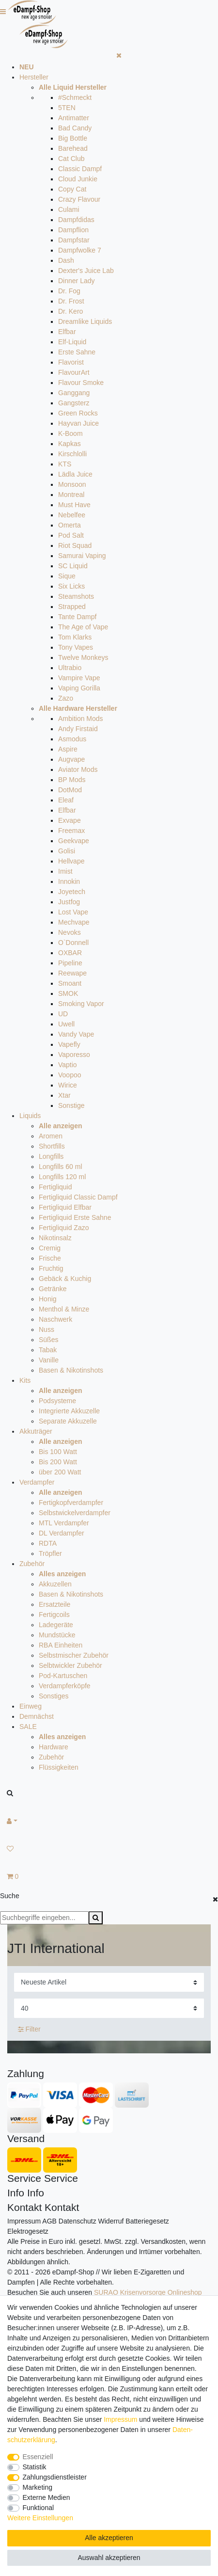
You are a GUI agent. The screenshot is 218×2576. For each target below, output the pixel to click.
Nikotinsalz (55, 1238)
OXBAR (70, 953)
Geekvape (73, 841)
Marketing (37, 2487)
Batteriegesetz (147, 2221)
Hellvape (71, 861)
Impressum (24, 2221)
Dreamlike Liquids (85, 321)
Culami (68, 209)
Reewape (72, 973)
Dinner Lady (76, 281)
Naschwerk (55, 1319)
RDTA (48, 1543)
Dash (66, 260)
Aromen (50, 1136)
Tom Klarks (75, 637)
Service (24, 2178)
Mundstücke (57, 1635)
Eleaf (66, 800)
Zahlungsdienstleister (55, 2477)
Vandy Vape (76, 1034)
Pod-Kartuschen (63, 1676)
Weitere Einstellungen (40, 2518)
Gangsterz (74, 403)
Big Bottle (72, 138)
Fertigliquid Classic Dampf (78, 1197)
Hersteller (33, 77)
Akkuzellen (55, 1584)
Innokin (69, 881)
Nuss (46, 1329)
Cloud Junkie (77, 179)
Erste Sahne (76, 352)
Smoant (69, 983)
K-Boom (70, 433)
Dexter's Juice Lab (86, 270)
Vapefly (69, 1044)
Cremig (50, 1248)
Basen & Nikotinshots (71, 1370)
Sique (67, 576)
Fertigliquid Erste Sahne (75, 1217)
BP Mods (72, 780)
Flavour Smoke (81, 382)
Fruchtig (51, 1268)
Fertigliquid (55, 1187)
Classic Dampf (80, 169)
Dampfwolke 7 (79, 250)
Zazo (65, 698)
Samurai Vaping (82, 556)
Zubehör (32, 1564)
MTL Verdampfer (64, 1523)
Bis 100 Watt (58, 1452)
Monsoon (72, 484)
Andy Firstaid (78, 729)
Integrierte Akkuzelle (69, 1411)
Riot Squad (75, 545)
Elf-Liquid (72, 342)
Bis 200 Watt (58, 1462)
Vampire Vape (79, 678)
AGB (49, 2221)
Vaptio (67, 1065)
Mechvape (74, 922)
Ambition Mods (80, 718)
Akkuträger (35, 1431)
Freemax (71, 830)
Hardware (53, 1747)
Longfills (51, 1156)
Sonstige (71, 1105)
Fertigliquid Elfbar (65, 1207)
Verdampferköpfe (65, 1686)
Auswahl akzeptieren (109, 2557)
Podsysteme (57, 1401)
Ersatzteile (54, 1604)
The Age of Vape (83, 627)
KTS (64, 464)
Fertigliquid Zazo (64, 1228)
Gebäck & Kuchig (65, 1278)
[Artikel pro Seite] (109, 2008)
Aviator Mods (77, 769)
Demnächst (36, 1716)
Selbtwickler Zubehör (70, 1665)
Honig (48, 1299)
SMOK (68, 993)
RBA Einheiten (60, 1645)
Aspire (68, 749)
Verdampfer (36, 1482)
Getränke (53, 1289)
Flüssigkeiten (58, 1767)
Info (15, 2192)
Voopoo (69, 1075)
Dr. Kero (70, 311)
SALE (28, 1726)
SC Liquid (73, 566)
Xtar (64, 1095)
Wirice (67, 1085)
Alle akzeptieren (109, 2538)
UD (63, 1014)
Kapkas (69, 444)
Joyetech (71, 892)
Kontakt (24, 2207)
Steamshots (76, 596)
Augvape (71, 759)
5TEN (67, 108)
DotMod (70, 790)
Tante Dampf (77, 617)
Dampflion (73, 230)
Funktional (38, 2508)
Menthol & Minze (64, 1309)
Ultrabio (69, 668)
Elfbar (67, 332)
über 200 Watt (60, 1472)
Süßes (48, 1340)
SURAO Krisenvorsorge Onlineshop (148, 2292)
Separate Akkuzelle (68, 1421)
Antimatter (73, 118)
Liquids (30, 1116)
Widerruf (111, 2221)
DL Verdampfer (61, 1533)
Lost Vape (73, 912)
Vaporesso (74, 1054)
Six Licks (71, 586)
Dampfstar (74, 240)
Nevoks (69, 932)
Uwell (66, 1024)
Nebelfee (71, 515)
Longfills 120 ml (62, 1177)
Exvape (69, 820)
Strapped (72, 606)
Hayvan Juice (78, 423)
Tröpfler (50, 1553)
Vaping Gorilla (79, 688)
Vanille (49, 1360)
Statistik (35, 2467)
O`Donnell (73, 942)
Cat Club (71, 158)
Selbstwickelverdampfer (74, 1513)
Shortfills (52, 1146)
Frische (50, 1258)
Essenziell (38, 2457)
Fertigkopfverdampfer (71, 1502)
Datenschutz (77, 2221)
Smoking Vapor (81, 1004)
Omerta (69, 525)
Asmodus (72, 739)
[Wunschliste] (109, 1849)
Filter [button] (29, 2029)
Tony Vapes (75, 647)
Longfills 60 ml (60, 1166)
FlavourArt (74, 372)
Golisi (66, 851)
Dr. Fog (69, 291)
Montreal (71, 494)
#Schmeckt (75, 97)
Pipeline (70, 963)
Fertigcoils (54, 1614)
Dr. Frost (71, 301)
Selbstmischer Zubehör (74, 1655)
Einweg (30, 1706)
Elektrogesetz (27, 2231)
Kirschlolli (72, 454)
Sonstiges (53, 1696)
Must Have (74, 505)
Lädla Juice (75, 474)
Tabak (48, 1350)
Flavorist (71, 362)
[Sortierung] (109, 1982)
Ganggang (74, 393)
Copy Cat (72, 189)
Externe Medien (46, 2497)
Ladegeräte (56, 1625)
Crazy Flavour (79, 199)
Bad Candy (75, 128)
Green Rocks (78, 413)
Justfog (69, 902)
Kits (25, 1380)
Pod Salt (71, 535)
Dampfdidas (76, 220)
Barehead (73, 148)
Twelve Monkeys (83, 657)
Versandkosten (163, 2241)
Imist (65, 871)
